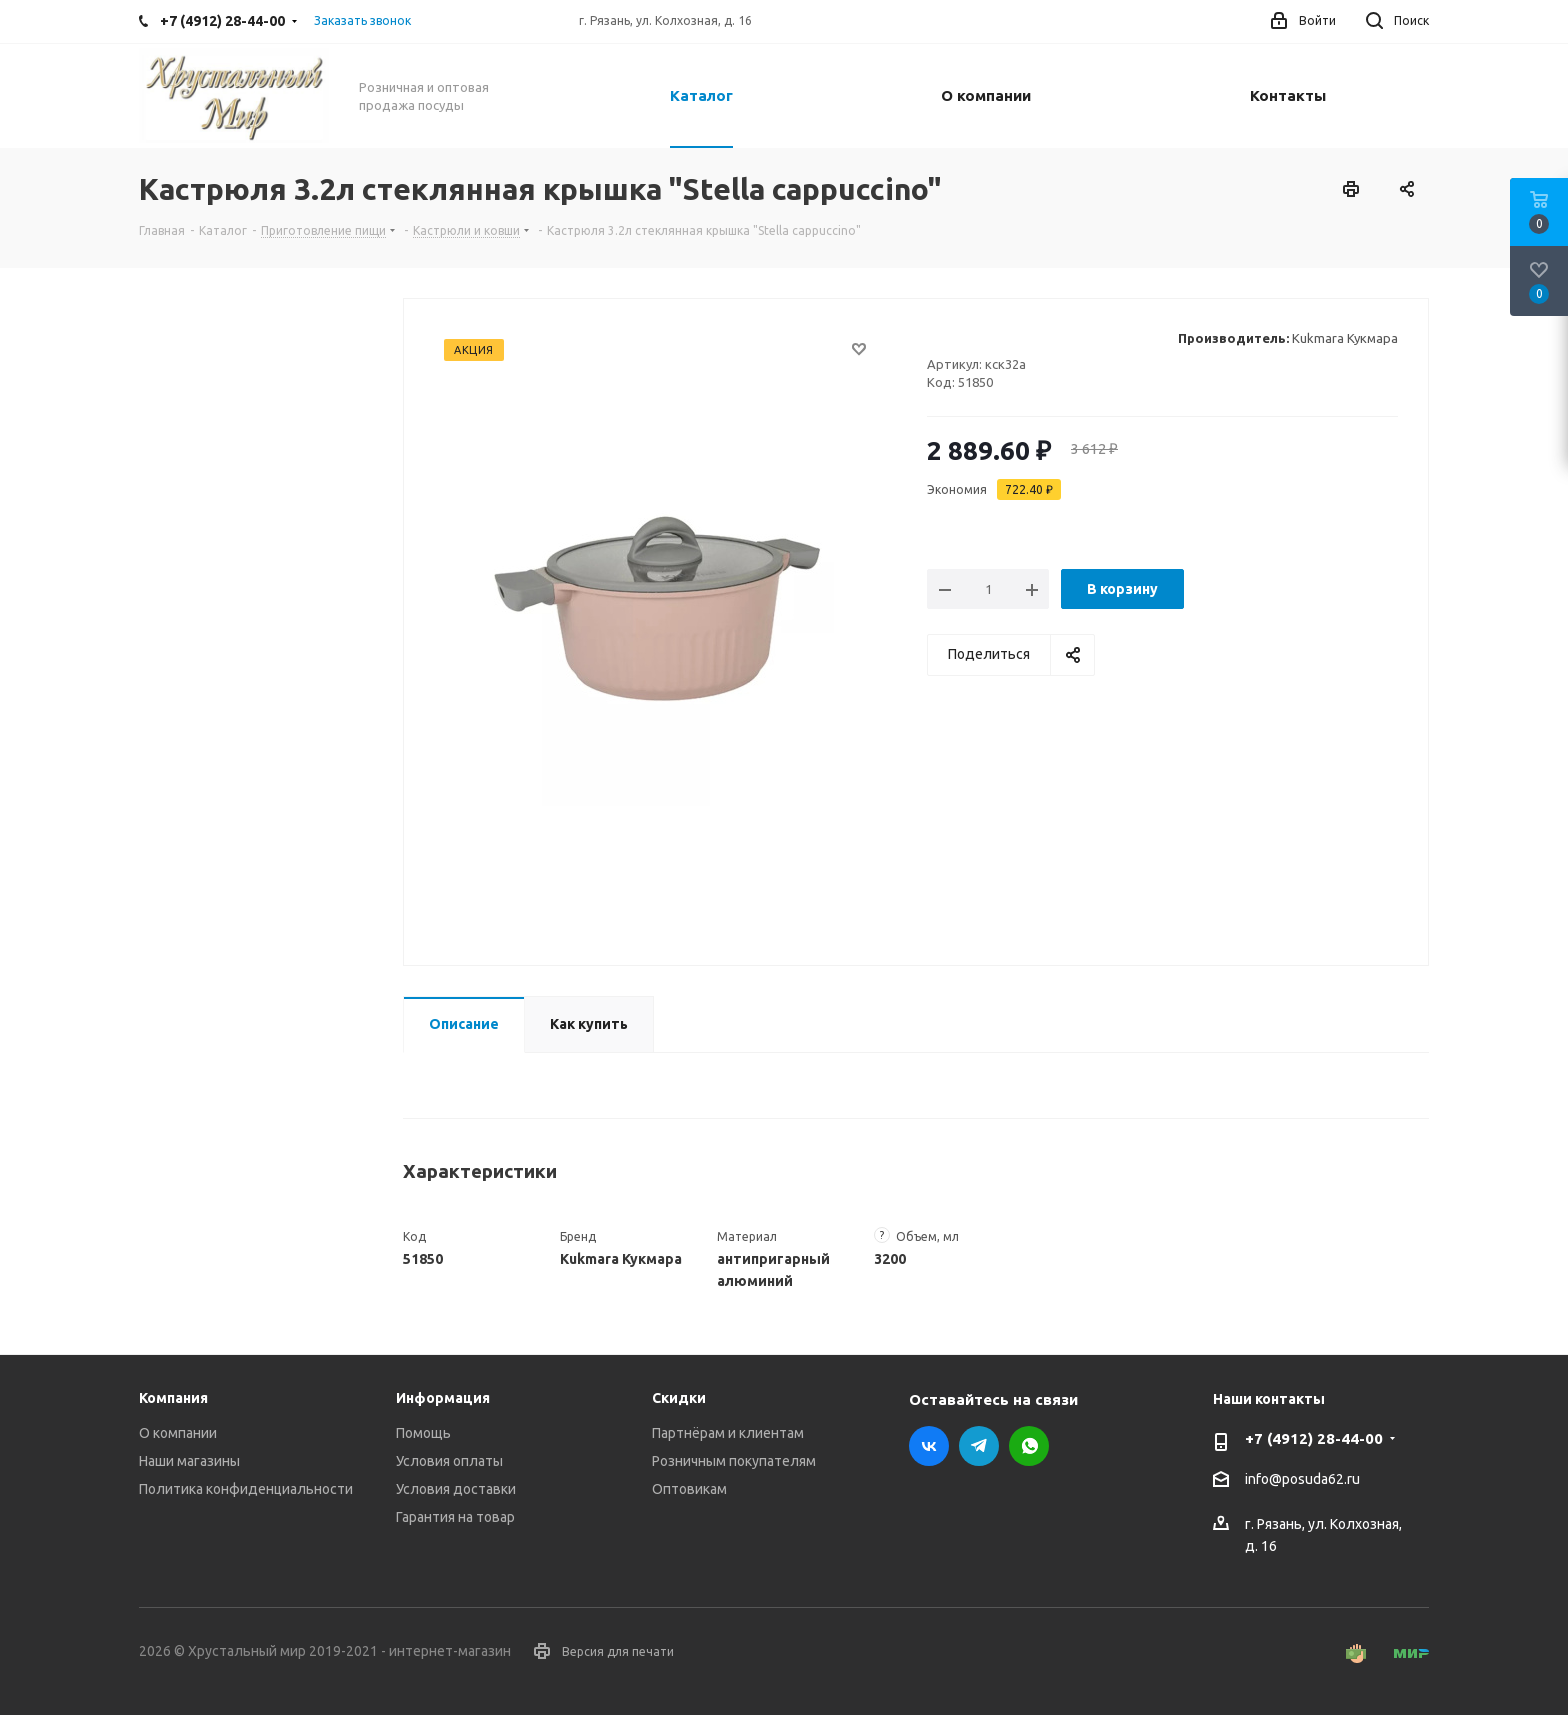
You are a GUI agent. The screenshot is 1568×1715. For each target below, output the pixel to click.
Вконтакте (929, 1446)
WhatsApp (1029, 1446)
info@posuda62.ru (1302, 1480)
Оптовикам (689, 1489)
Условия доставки (456, 1489)
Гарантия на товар (455, 1517)
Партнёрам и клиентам (728, 1433)
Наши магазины (189, 1461)
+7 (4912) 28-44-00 (1314, 1438)
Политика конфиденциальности (246, 1489)
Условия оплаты (449, 1461)
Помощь (423, 1433)
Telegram (979, 1446)
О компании (178, 1433)
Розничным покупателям (734, 1461)
